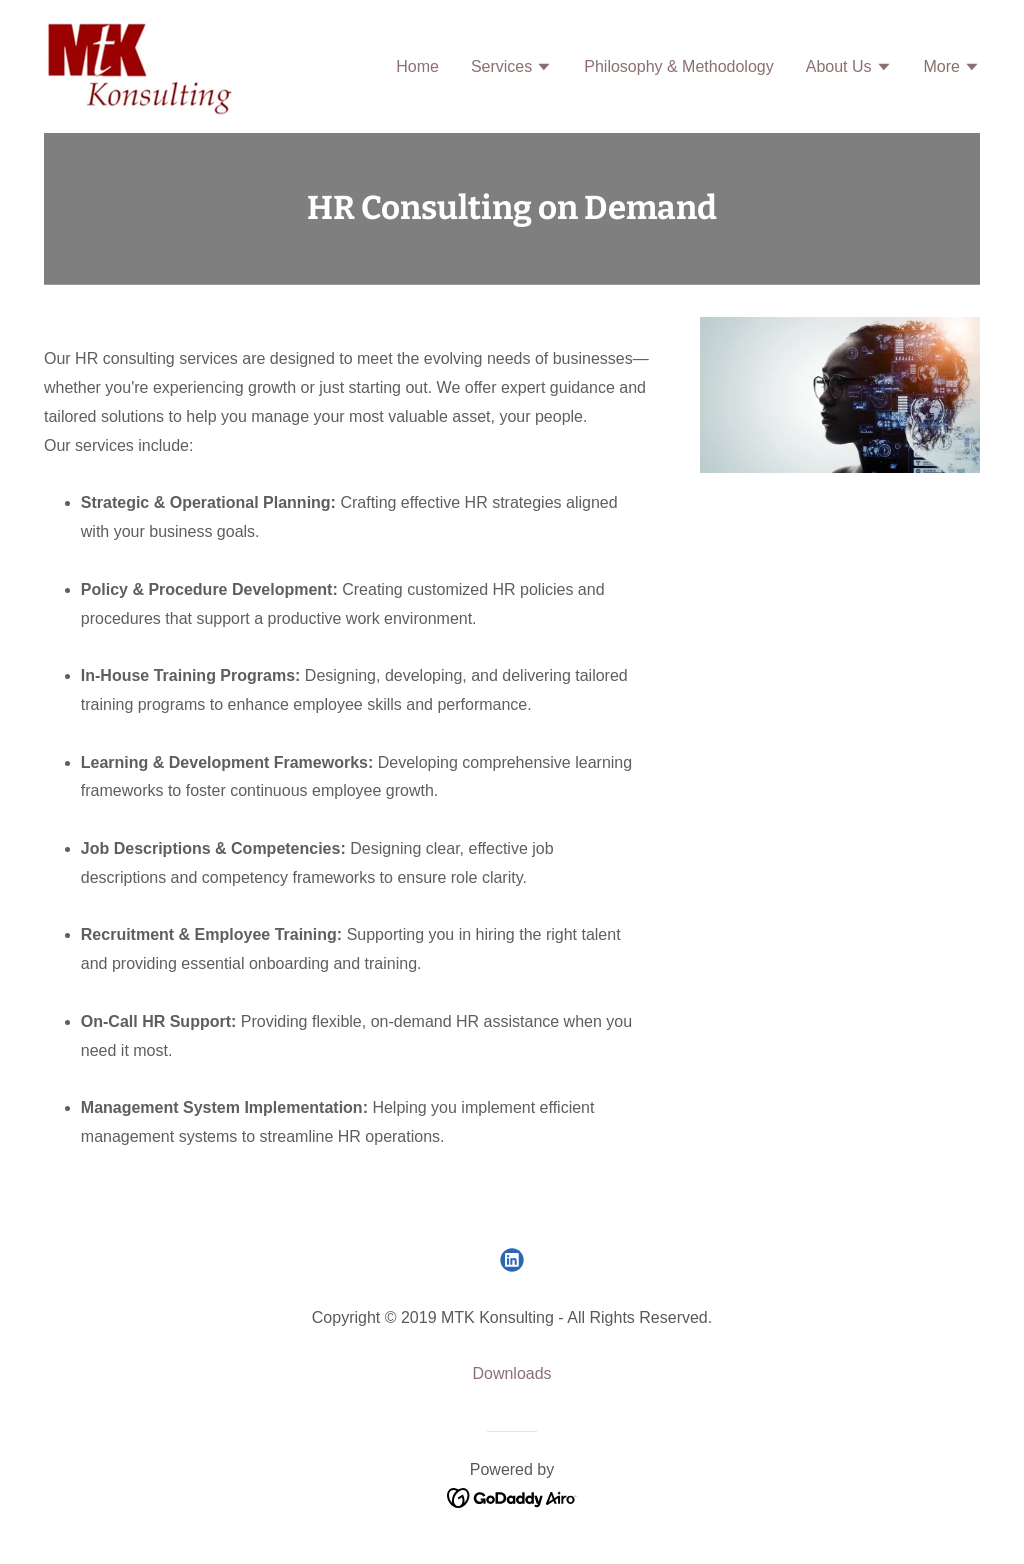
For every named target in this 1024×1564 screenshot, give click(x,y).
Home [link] (417, 66)
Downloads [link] (511, 1373)
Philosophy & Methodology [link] (678, 66)
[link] (139, 65)
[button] (511, 69)
